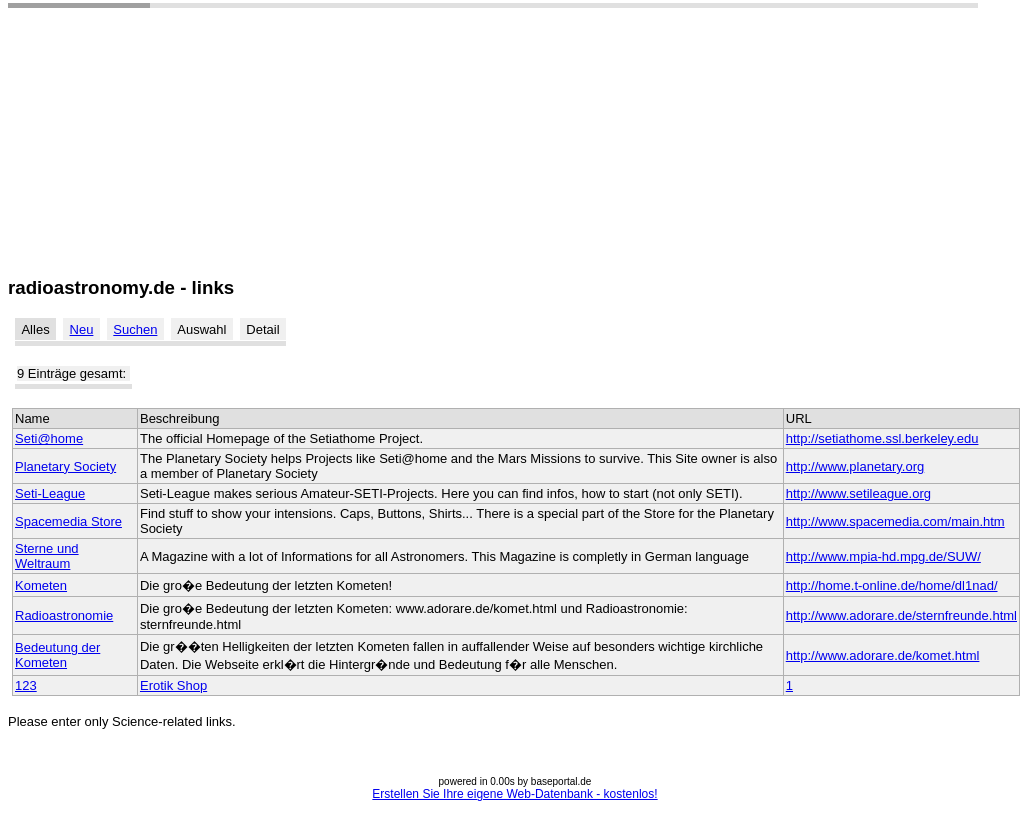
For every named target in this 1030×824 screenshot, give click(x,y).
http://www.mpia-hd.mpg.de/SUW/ (883, 556)
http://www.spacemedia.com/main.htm (895, 521)
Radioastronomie (64, 615)
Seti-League (50, 493)
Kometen (41, 585)
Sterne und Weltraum (47, 556)
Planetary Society (65, 466)
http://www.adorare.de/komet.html (883, 655)
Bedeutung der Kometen (57, 655)
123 (26, 685)
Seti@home (49, 438)
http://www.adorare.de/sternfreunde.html (901, 615)
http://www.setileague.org (858, 493)
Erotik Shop (173, 685)
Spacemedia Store (68, 521)
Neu (82, 329)
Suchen (135, 329)
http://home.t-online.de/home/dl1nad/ (892, 585)
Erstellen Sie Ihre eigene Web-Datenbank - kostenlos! (514, 794)
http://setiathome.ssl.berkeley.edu (882, 438)
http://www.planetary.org (855, 466)
